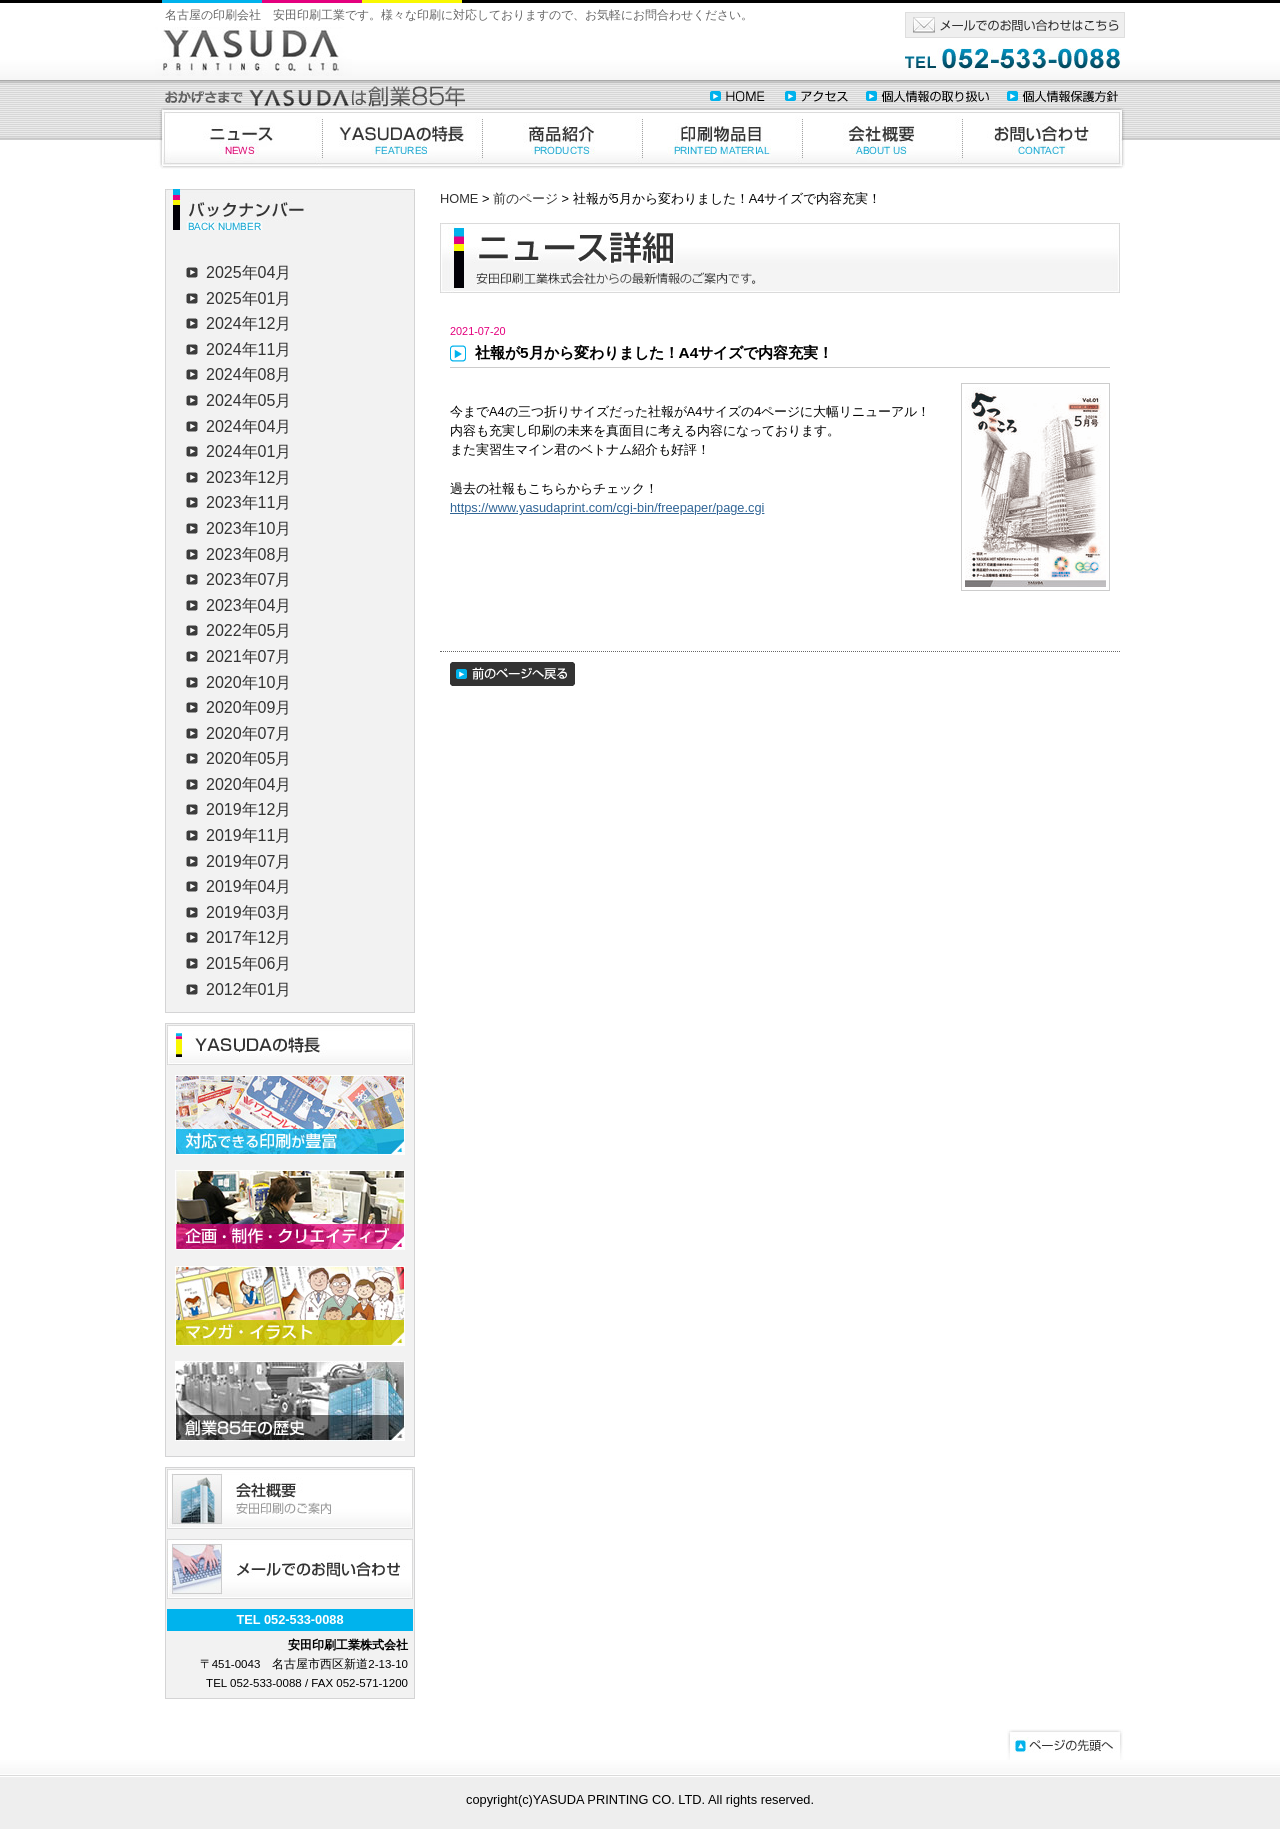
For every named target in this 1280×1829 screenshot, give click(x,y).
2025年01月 (248, 298)
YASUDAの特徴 (402, 138)
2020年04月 (248, 784)
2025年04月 (248, 272)
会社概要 (882, 138)
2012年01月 (248, 989)
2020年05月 (248, 758)
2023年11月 (248, 502)
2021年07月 (248, 656)
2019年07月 (248, 861)
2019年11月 (248, 835)
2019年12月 (248, 809)
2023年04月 (248, 605)
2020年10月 (248, 682)
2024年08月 (248, 374)
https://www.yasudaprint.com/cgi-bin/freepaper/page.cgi (607, 507)
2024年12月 (248, 323)
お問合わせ (1043, 138)
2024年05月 (248, 400)
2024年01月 (248, 451)
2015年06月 (248, 963)
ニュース (238, 138)
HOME (459, 198)
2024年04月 (248, 426)
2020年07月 (248, 733)
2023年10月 (248, 528)
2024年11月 (248, 349)
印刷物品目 (722, 138)
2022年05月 (248, 630)
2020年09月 (248, 707)
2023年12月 (248, 477)
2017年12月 (248, 937)
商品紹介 (562, 138)
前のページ (525, 198)
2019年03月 (248, 912)
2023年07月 (248, 579)
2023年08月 (248, 554)
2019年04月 (248, 886)
